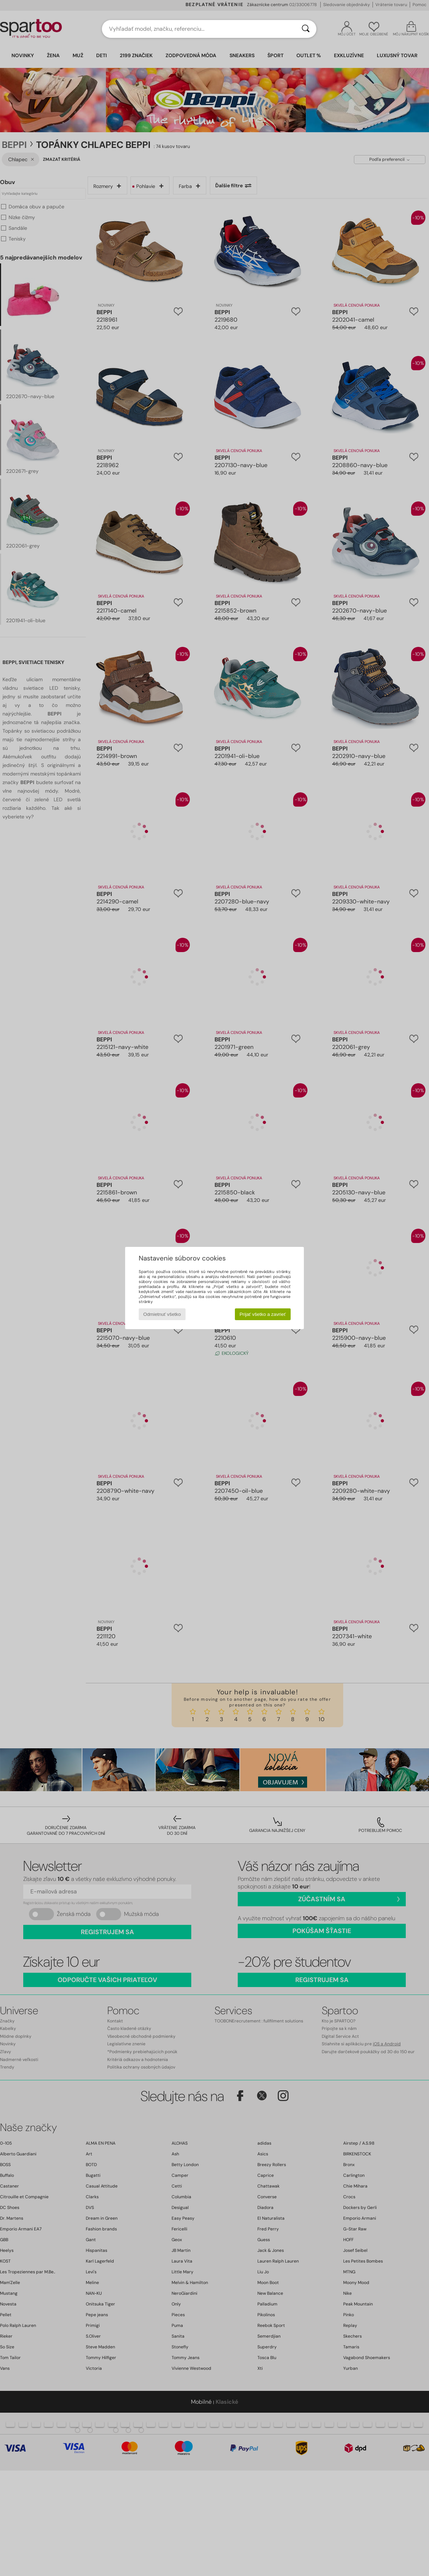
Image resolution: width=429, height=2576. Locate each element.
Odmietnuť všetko (162, 1314)
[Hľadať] (306, 29)
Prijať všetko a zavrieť (263, 1314)
